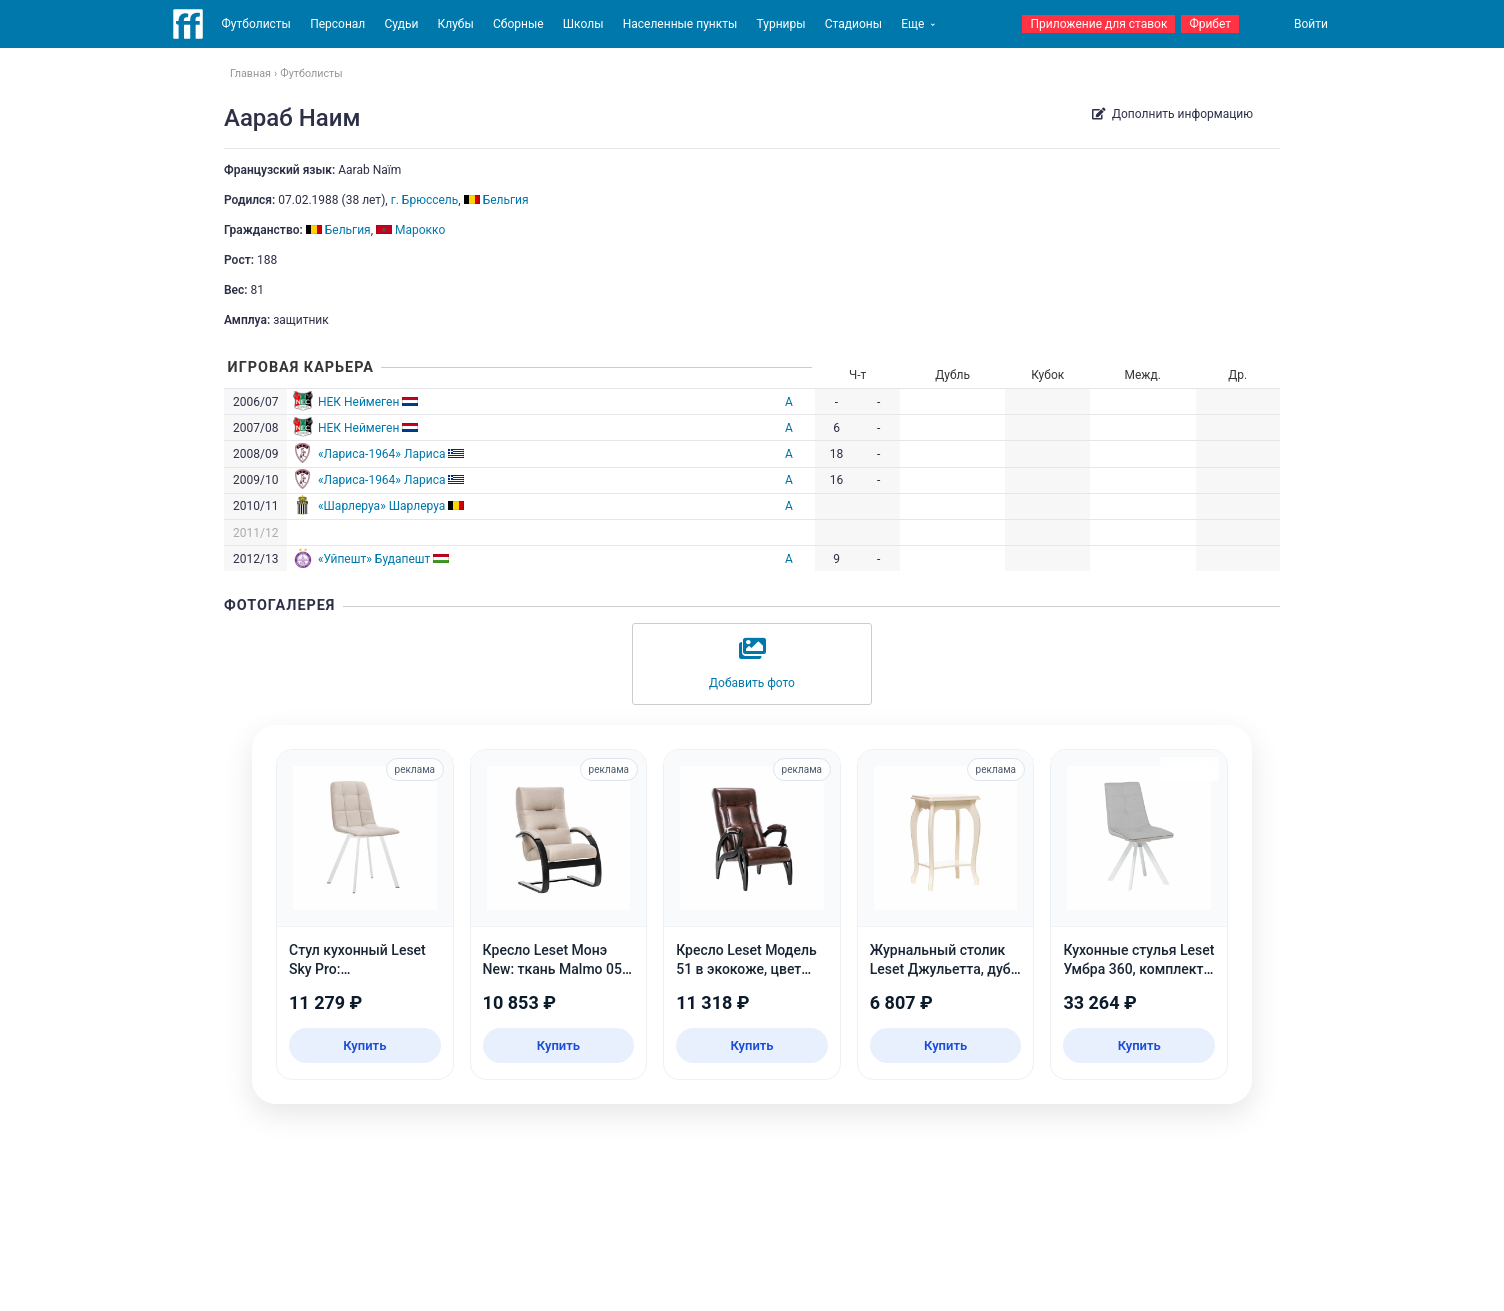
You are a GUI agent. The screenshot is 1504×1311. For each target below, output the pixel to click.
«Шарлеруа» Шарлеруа (381, 506)
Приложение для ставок (1098, 24)
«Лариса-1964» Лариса (382, 454)
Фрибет (1210, 24)
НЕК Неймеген (358, 402)
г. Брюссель (425, 200)
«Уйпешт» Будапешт (374, 559)
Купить (364, 1045)
